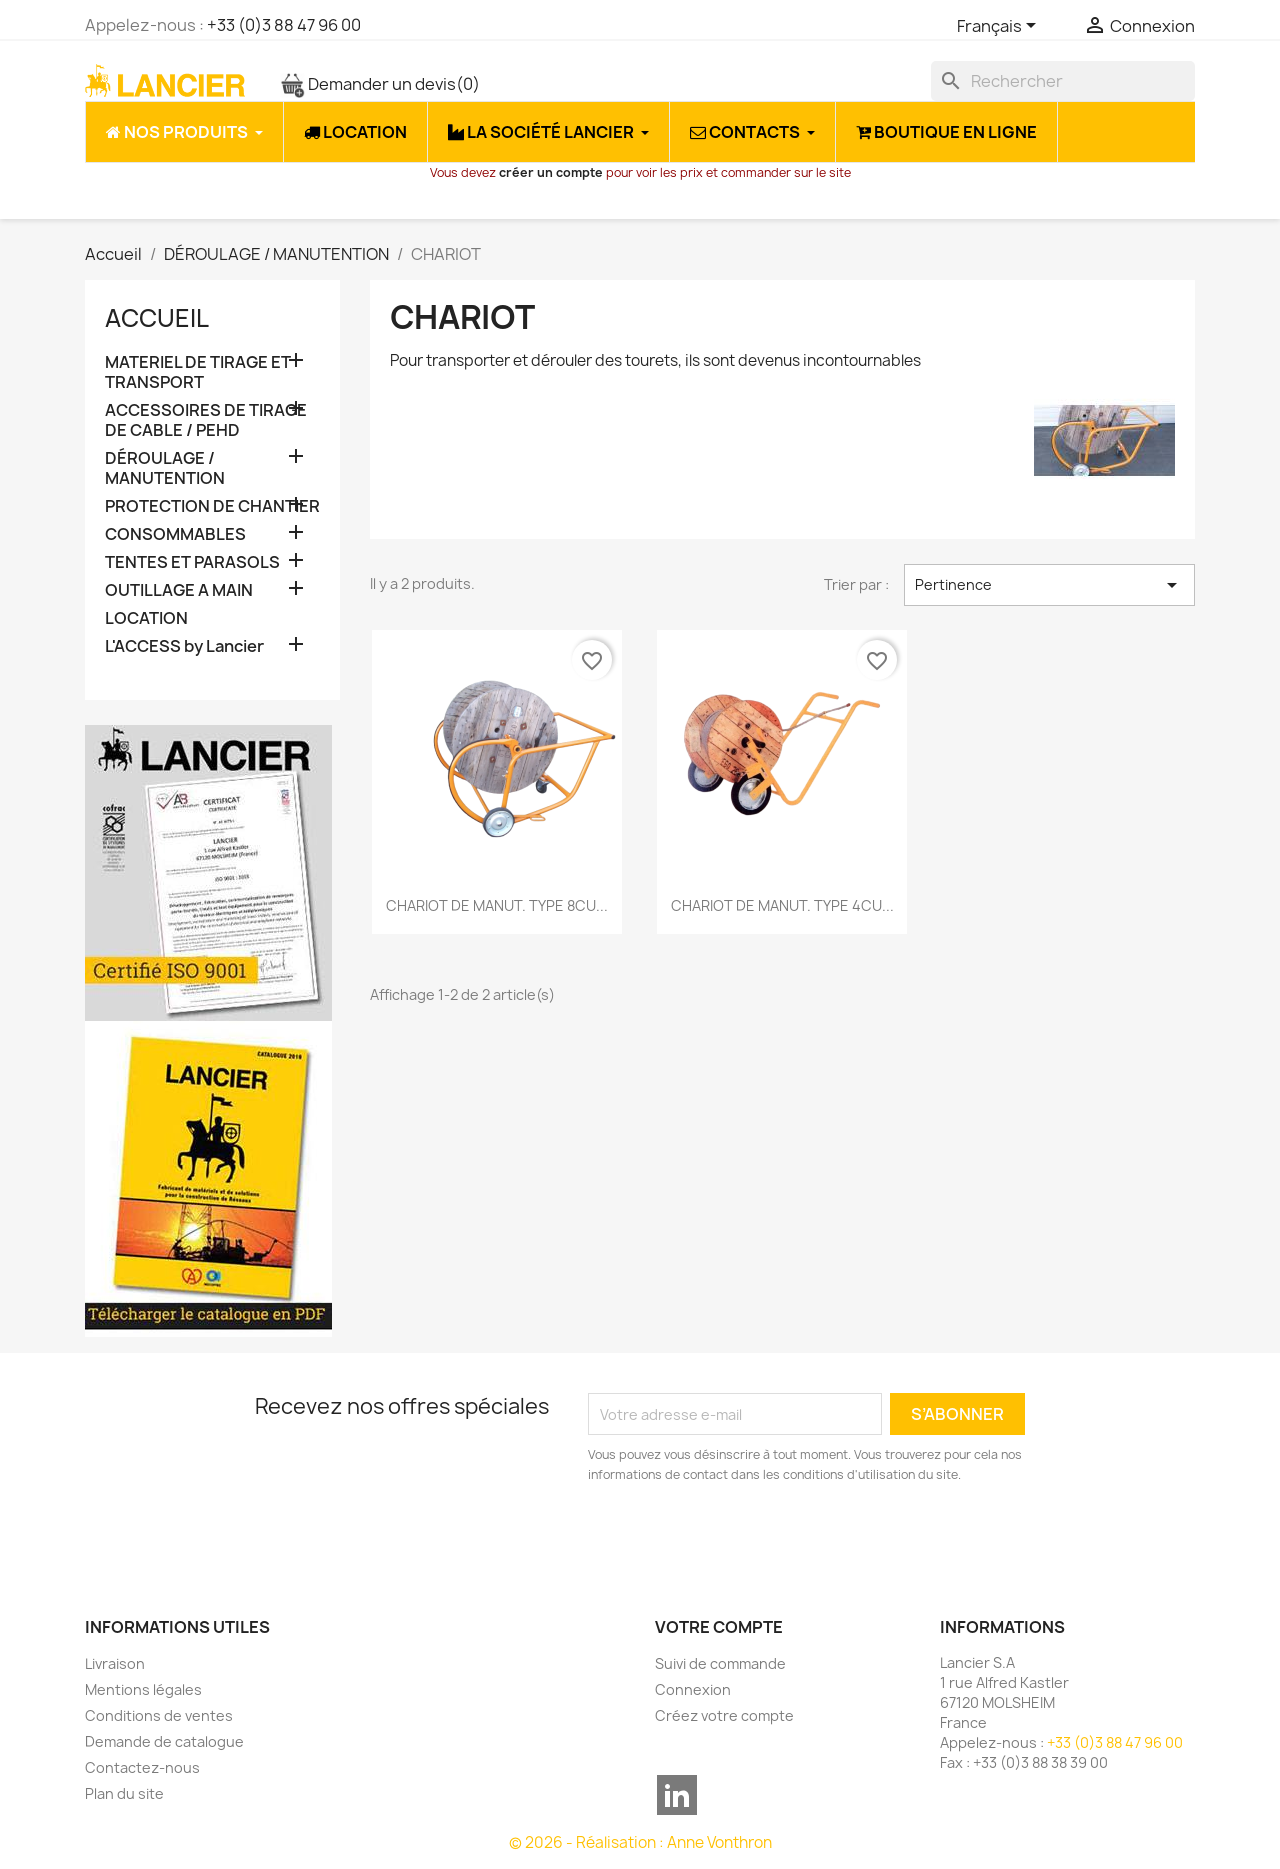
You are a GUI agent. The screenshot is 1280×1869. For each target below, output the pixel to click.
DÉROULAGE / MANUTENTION (165, 468)
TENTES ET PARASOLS (192, 562)
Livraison (115, 1663)
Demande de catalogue (164, 1741)
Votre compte (719, 1627)
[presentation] (755, 1540)
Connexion (693, 1689)
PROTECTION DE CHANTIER (212, 506)
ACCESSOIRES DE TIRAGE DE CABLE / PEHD (206, 420)
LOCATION (146, 618)
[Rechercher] (1063, 81)
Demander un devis (380, 84)
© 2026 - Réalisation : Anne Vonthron (640, 1842)
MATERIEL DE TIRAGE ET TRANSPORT (198, 372)
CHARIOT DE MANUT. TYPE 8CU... (497, 905)
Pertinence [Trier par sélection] (1049, 585)
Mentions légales (143, 1689)
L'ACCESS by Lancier (184, 646)
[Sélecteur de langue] (1000, 27)
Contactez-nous (142, 1767)
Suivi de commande (720, 1663)
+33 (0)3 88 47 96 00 (284, 25)
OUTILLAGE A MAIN (179, 590)
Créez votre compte (724, 1715)
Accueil (157, 318)
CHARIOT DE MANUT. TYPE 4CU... (782, 905)
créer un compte (551, 172)
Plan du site (124, 1793)
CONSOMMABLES (175, 534)
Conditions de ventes (159, 1715)
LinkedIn (677, 1795)
